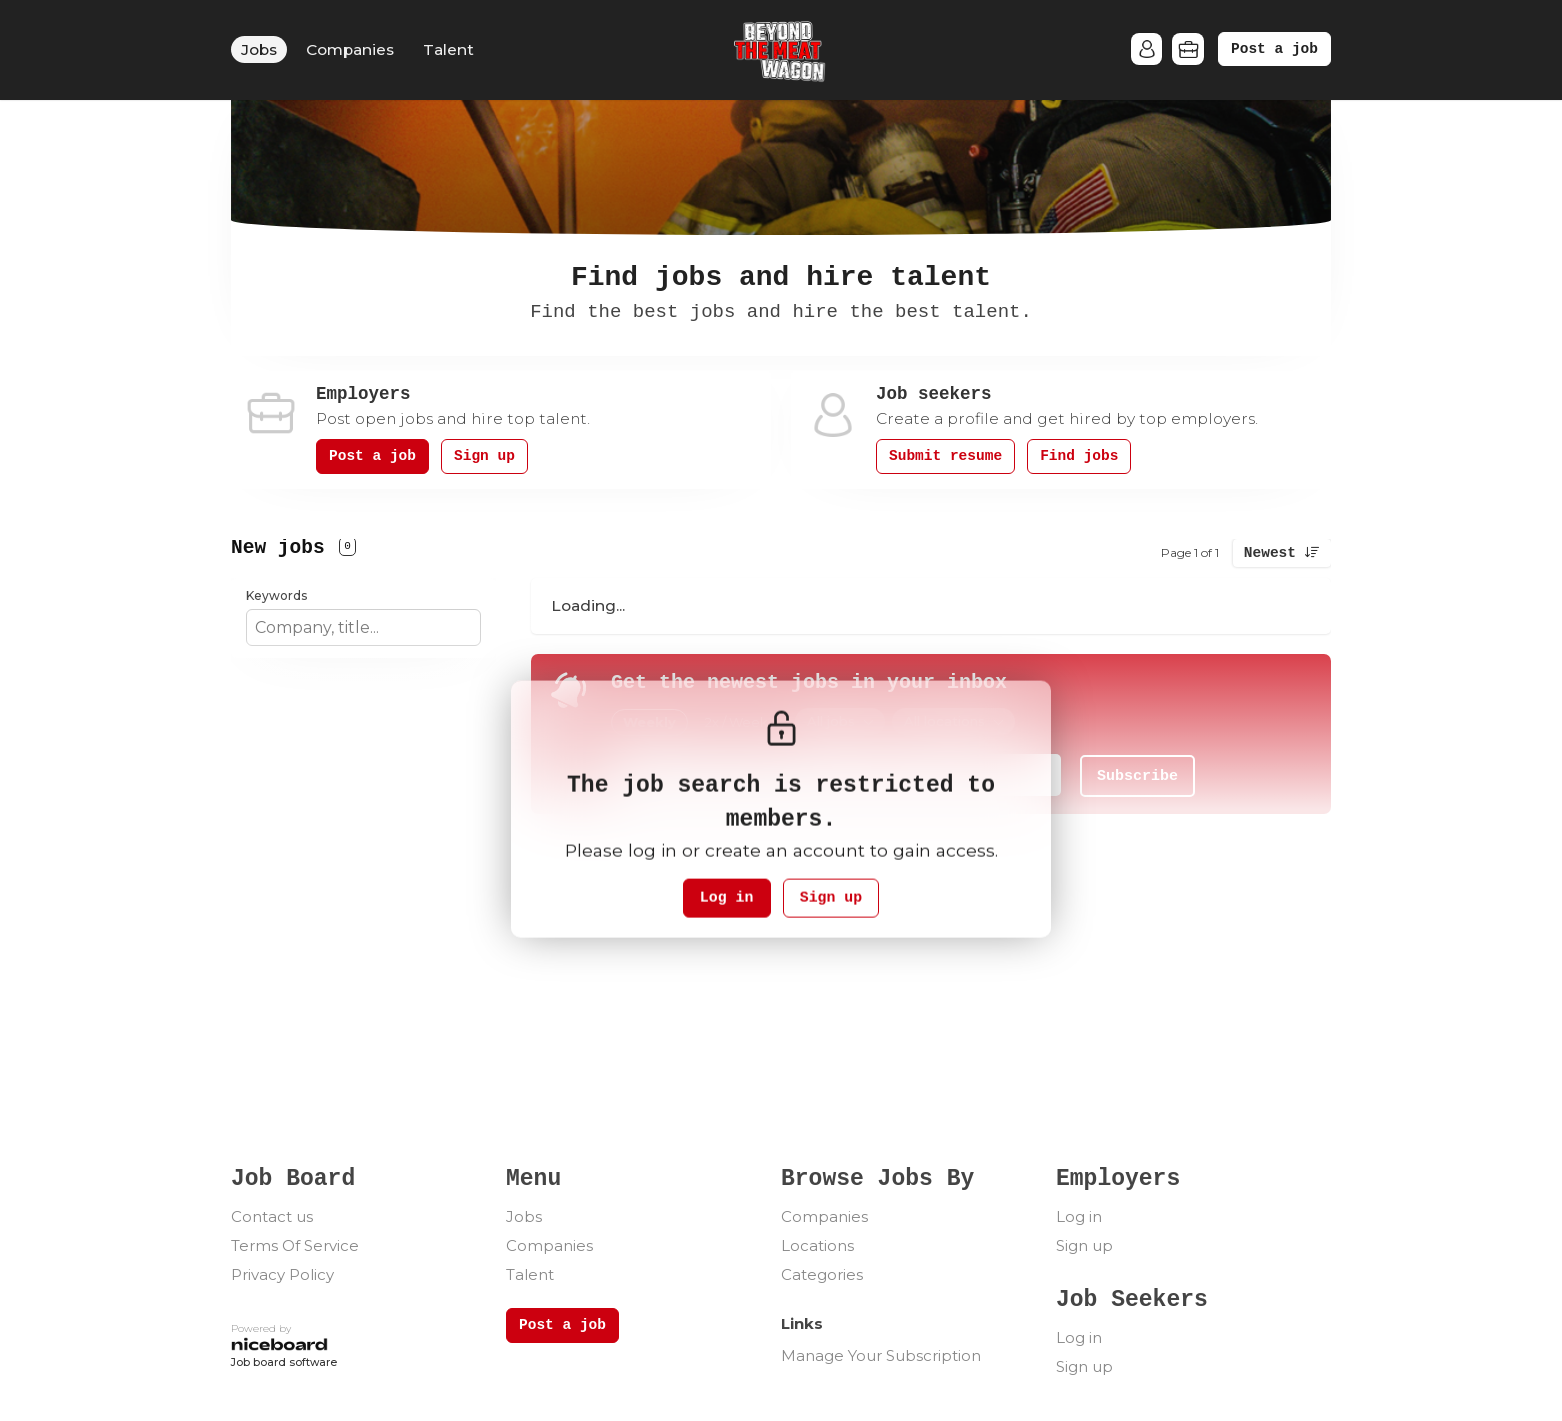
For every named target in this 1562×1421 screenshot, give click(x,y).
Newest (1270, 553)
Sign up (484, 456)
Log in (725, 898)
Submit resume (945, 456)
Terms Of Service (295, 1245)
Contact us (272, 1216)
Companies (350, 49)
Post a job (1274, 49)
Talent (448, 49)
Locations (817, 1245)
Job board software (284, 1363)
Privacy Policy (282, 1274)
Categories (822, 1274)
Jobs (259, 49)
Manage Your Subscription (881, 1355)
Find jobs (1079, 456)
